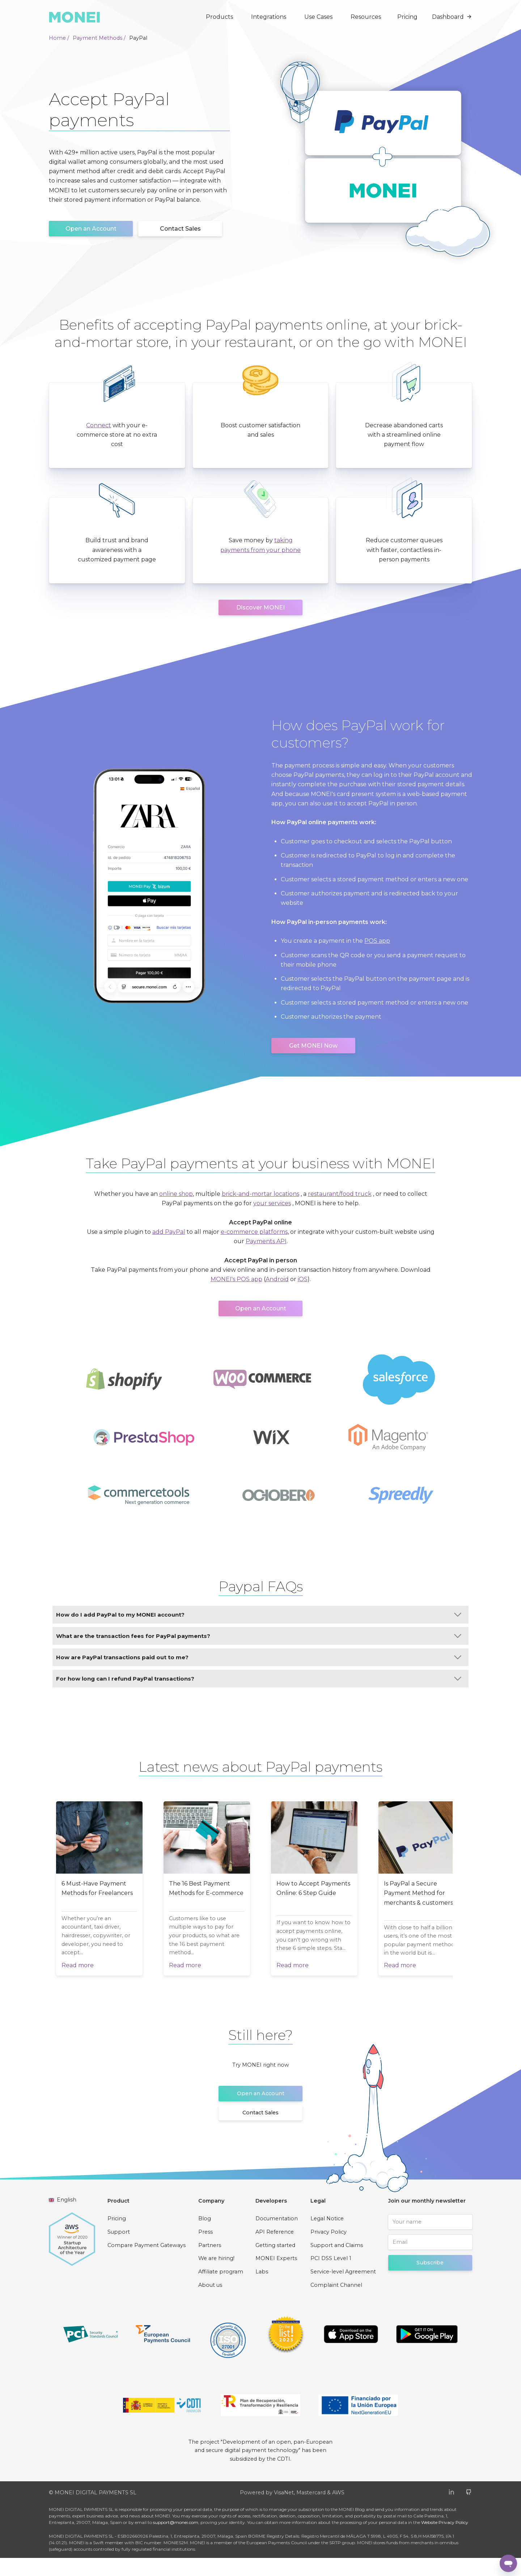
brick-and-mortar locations (260, 1193)
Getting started (275, 2263)
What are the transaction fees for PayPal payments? (258, 1636)
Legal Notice (327, 2236)
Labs (261, 2289)
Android (277, 1279)
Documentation (276, 2236)
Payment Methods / (99, 38)
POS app (377, 940)
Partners (209, 2263)
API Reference (274, 2250)
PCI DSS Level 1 (330, 2276)
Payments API (266, 1241)
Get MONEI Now (313, 1045)
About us (210, 2303)
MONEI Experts (276, 2276)
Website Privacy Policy (444, 2540)
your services (272, 1203)
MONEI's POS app (236, 1279)
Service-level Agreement (343, 2289)
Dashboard (452, 16)
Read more (78, 1983)
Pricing (407, 16)
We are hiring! (216, 2276)
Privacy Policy (328, 2250)
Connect (98, 425)
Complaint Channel (336, 2303)
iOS (303, 1279)
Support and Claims (336, 2263)
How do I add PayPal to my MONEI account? (258, 1614)
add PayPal (168, 1231)
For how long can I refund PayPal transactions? (258, 1678)
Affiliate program (220, 2289)
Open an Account (91, 228)
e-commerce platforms (254, 1231)
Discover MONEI (260, 607)
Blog (204, 2236)
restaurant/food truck (340, 1193)
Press (205, 2250)
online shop (176, 1193)
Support (118, 2250)
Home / (59, 38)
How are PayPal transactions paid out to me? (258, 1657)
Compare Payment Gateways (146, 2263)
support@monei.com (175, 2540)
